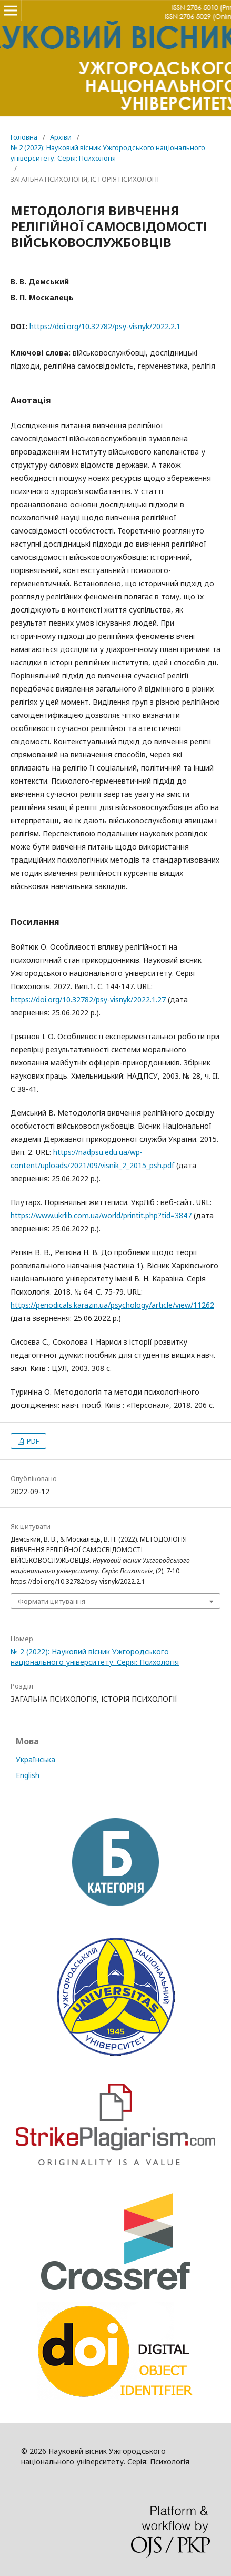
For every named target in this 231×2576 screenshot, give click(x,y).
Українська (35, 1759)
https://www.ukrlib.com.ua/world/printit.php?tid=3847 (101, 1215)
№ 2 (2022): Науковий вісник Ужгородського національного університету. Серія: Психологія (108, 153)
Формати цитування (51, 1601)
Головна (24, 137)
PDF (32, 1441)
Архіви (61, 137)
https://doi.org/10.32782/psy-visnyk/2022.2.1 (104, 326)
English (27, 1775)
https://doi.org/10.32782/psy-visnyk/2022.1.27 (88, 999)
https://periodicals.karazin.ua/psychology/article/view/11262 (112, 1305)
